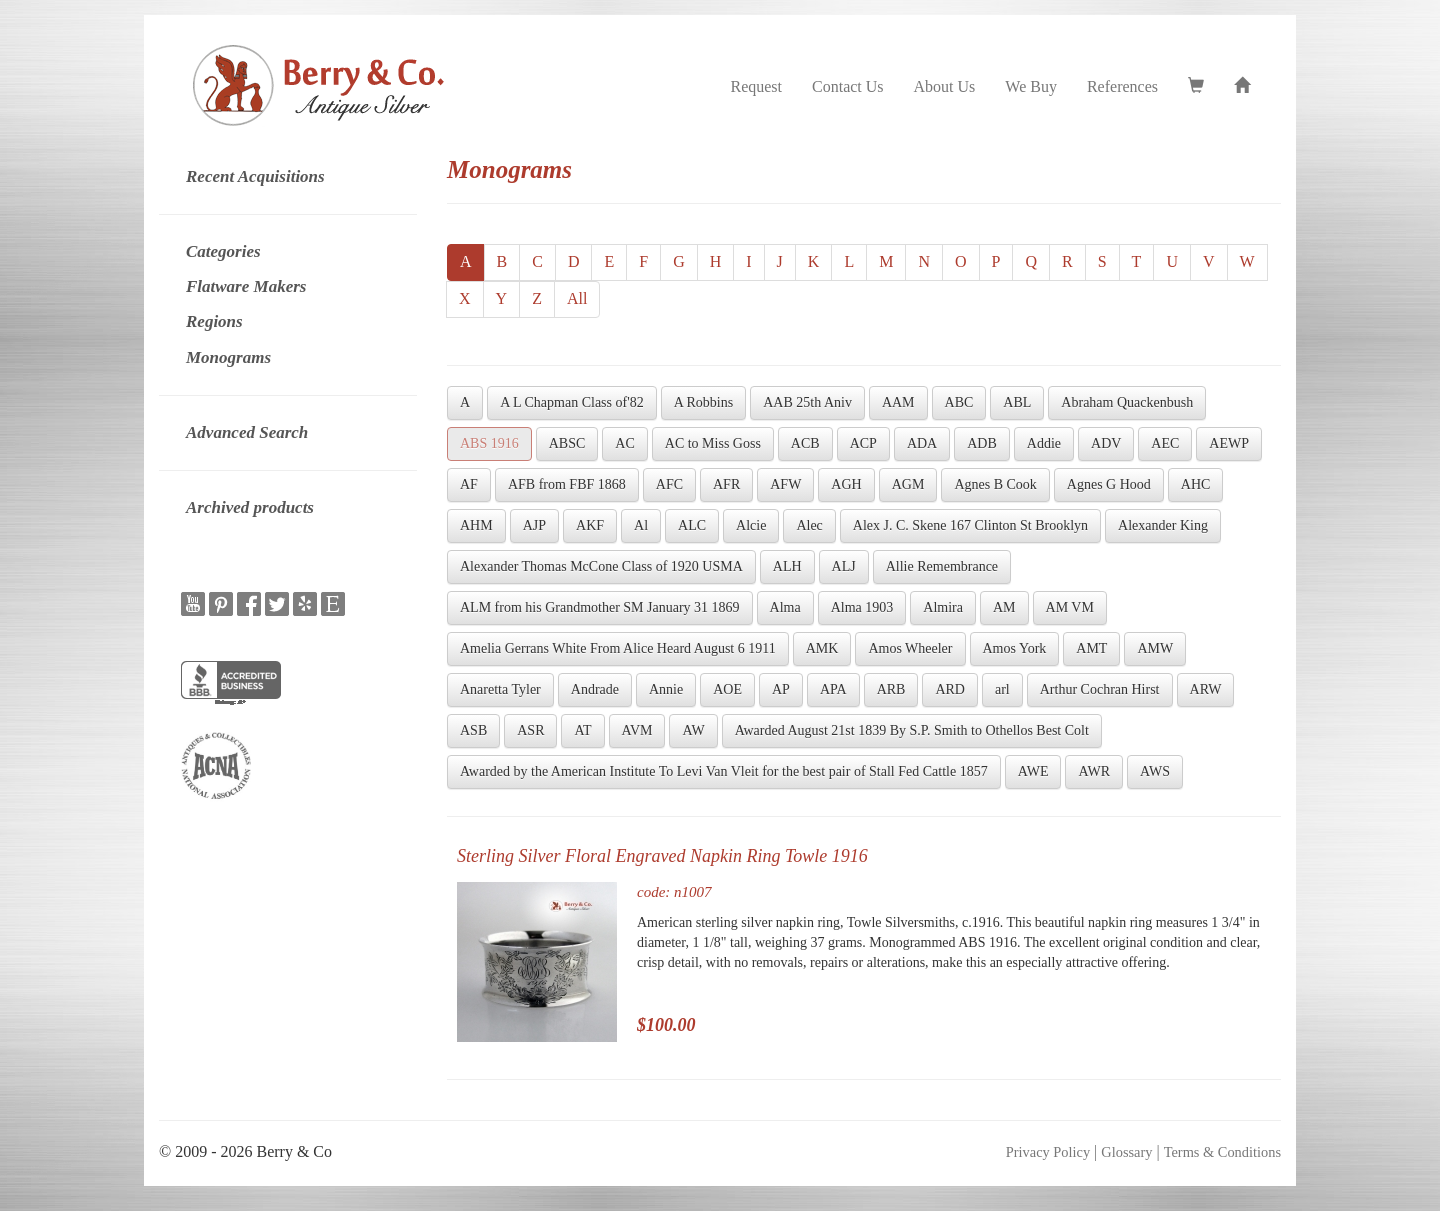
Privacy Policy (1048, 1152)
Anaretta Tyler (500, 689)
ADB (982, 443)
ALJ (844, 566)
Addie (1044, 443)
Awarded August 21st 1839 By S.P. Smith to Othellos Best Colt (912, 730)
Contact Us (848, 86)
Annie (666, 689)
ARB (891, 689)
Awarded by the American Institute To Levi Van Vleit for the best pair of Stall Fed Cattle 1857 (724, 771)
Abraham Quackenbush (1127, 402)
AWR (1094, 771)
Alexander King (1163, 525)
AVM (637, 730)
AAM (898, 402)
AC (624, 443)
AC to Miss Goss (713, 443)
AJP (534, 525)
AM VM (1070, 607)
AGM (908, 484)
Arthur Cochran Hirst (1100, 689)
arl (1002, 689)
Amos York (1015, 648)
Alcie (751, 525)
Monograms (228, 357)
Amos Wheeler (910, 648)
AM (1004, 607)
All (577, 298)
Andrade (595, 689)
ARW (1206, 689)
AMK (822, 648)
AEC (1165, 443)
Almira (943, 607)
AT (582, 730)
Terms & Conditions (1222, 1152)
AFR (726, 484)
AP (781, 689)
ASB (473, 730)
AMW (1155, 648)
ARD (950, 689)
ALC (692, 525)
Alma (785, 607)
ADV (1106, 443)
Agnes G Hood (1109, 484)
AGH (846, 484)
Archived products (250, 507)
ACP (863, 443)
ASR (530, 730)
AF (469, 484)
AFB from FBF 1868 (567, 484)
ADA (922, 443)
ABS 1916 (489, 443)
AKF (590, 525)
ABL (1017, 402)
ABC (959, 402)
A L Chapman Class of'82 (572, 402)
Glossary (1126, 1152)
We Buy (1031, 86)
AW (693, 730)
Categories (223, 251)
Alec (809, 525)
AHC (1196, 484)
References (1122, 86)
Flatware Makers (246, 286)
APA (833, 689)
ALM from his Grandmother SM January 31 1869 (600, 607)
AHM (476, 525)
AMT (1091, 648)
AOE (727, 689)
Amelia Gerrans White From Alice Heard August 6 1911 (618, 648)
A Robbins (704, 402)
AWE (1033, 771)
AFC (669, 484)
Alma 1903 (862, 607)
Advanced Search (247, 432)
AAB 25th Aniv (807, 402)
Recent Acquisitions (255, 176)
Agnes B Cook (995, 484)
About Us (945, 86)
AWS (1155, 771)
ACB (805, 443)
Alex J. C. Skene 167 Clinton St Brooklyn (970, 525)
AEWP (1229, 443)
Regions (214, 321)
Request (756, 86)
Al (641, 525)
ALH (787, 566)
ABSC (567, 443)
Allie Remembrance (942, 566)
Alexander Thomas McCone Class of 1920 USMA (601, 566)
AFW (785, 484)
